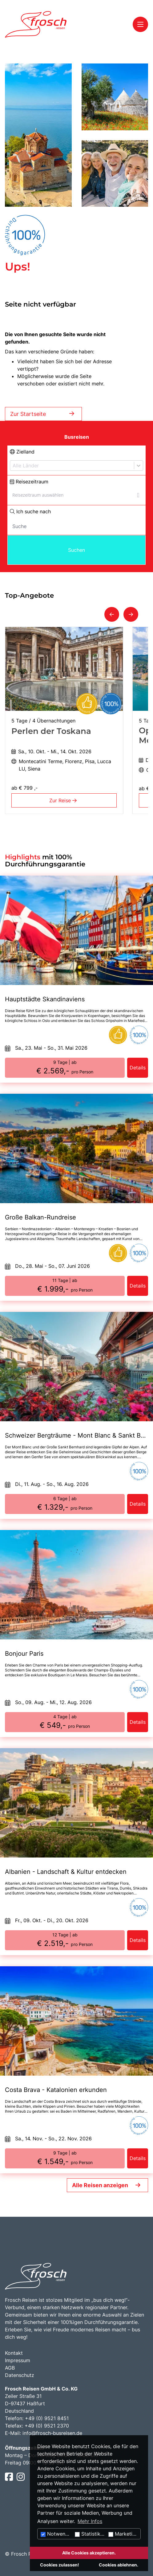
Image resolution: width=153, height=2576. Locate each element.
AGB (10, 2368)
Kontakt (14, 2353)
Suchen (76, 550)
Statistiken (90, 2534)
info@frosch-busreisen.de (52, 2433)
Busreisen (76, 437)
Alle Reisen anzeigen (100, 2185)
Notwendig (57, 2534)
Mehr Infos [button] (90, 2521)
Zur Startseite (43, 414)
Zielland (22, 452)
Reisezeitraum (29, 481)
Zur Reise (64, 800)
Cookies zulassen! (59, 2564)
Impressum (17, 2360)
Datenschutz (19, 2375)
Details (138, 1067)
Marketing (123, 2534)
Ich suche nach (30, 511)
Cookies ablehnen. (118, 2564)
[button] (111, 614)
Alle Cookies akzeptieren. (89, 2552)
